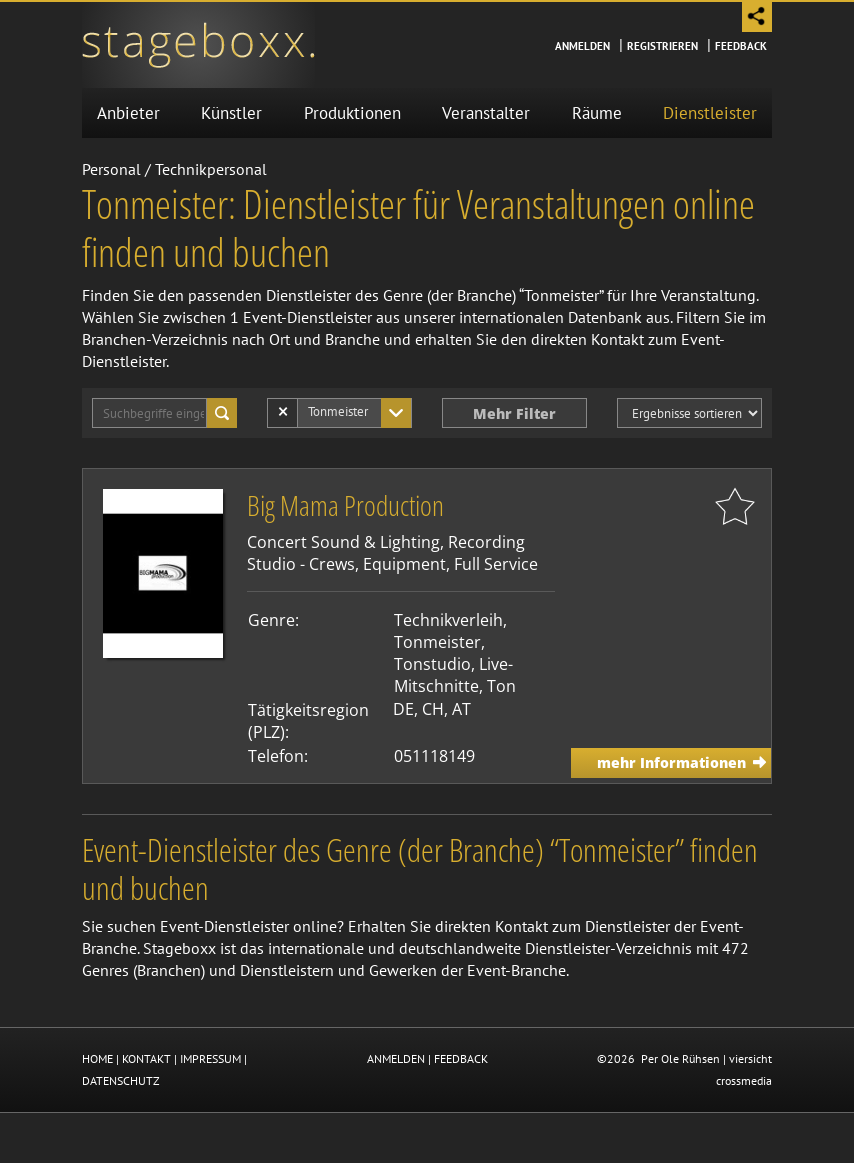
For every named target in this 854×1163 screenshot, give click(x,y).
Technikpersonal (211, 169)
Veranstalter (486, 113)
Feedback (741, 46)
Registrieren (662, 46)
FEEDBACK (461, 1058)
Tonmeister (437, 642)
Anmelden (582, 46)
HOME (97, 1058)
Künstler (231, 113)
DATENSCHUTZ (121, 1080)
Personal (111, 169)
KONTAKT (146, 1058)
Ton (501, 686)
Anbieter (128, 113)
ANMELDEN (396, 1058)
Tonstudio (432, 664)
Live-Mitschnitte (453, 675)
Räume (597, 113)
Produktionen (352, 113)
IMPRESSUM (210, 1058)
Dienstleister (710, 113)
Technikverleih (448, 620)
